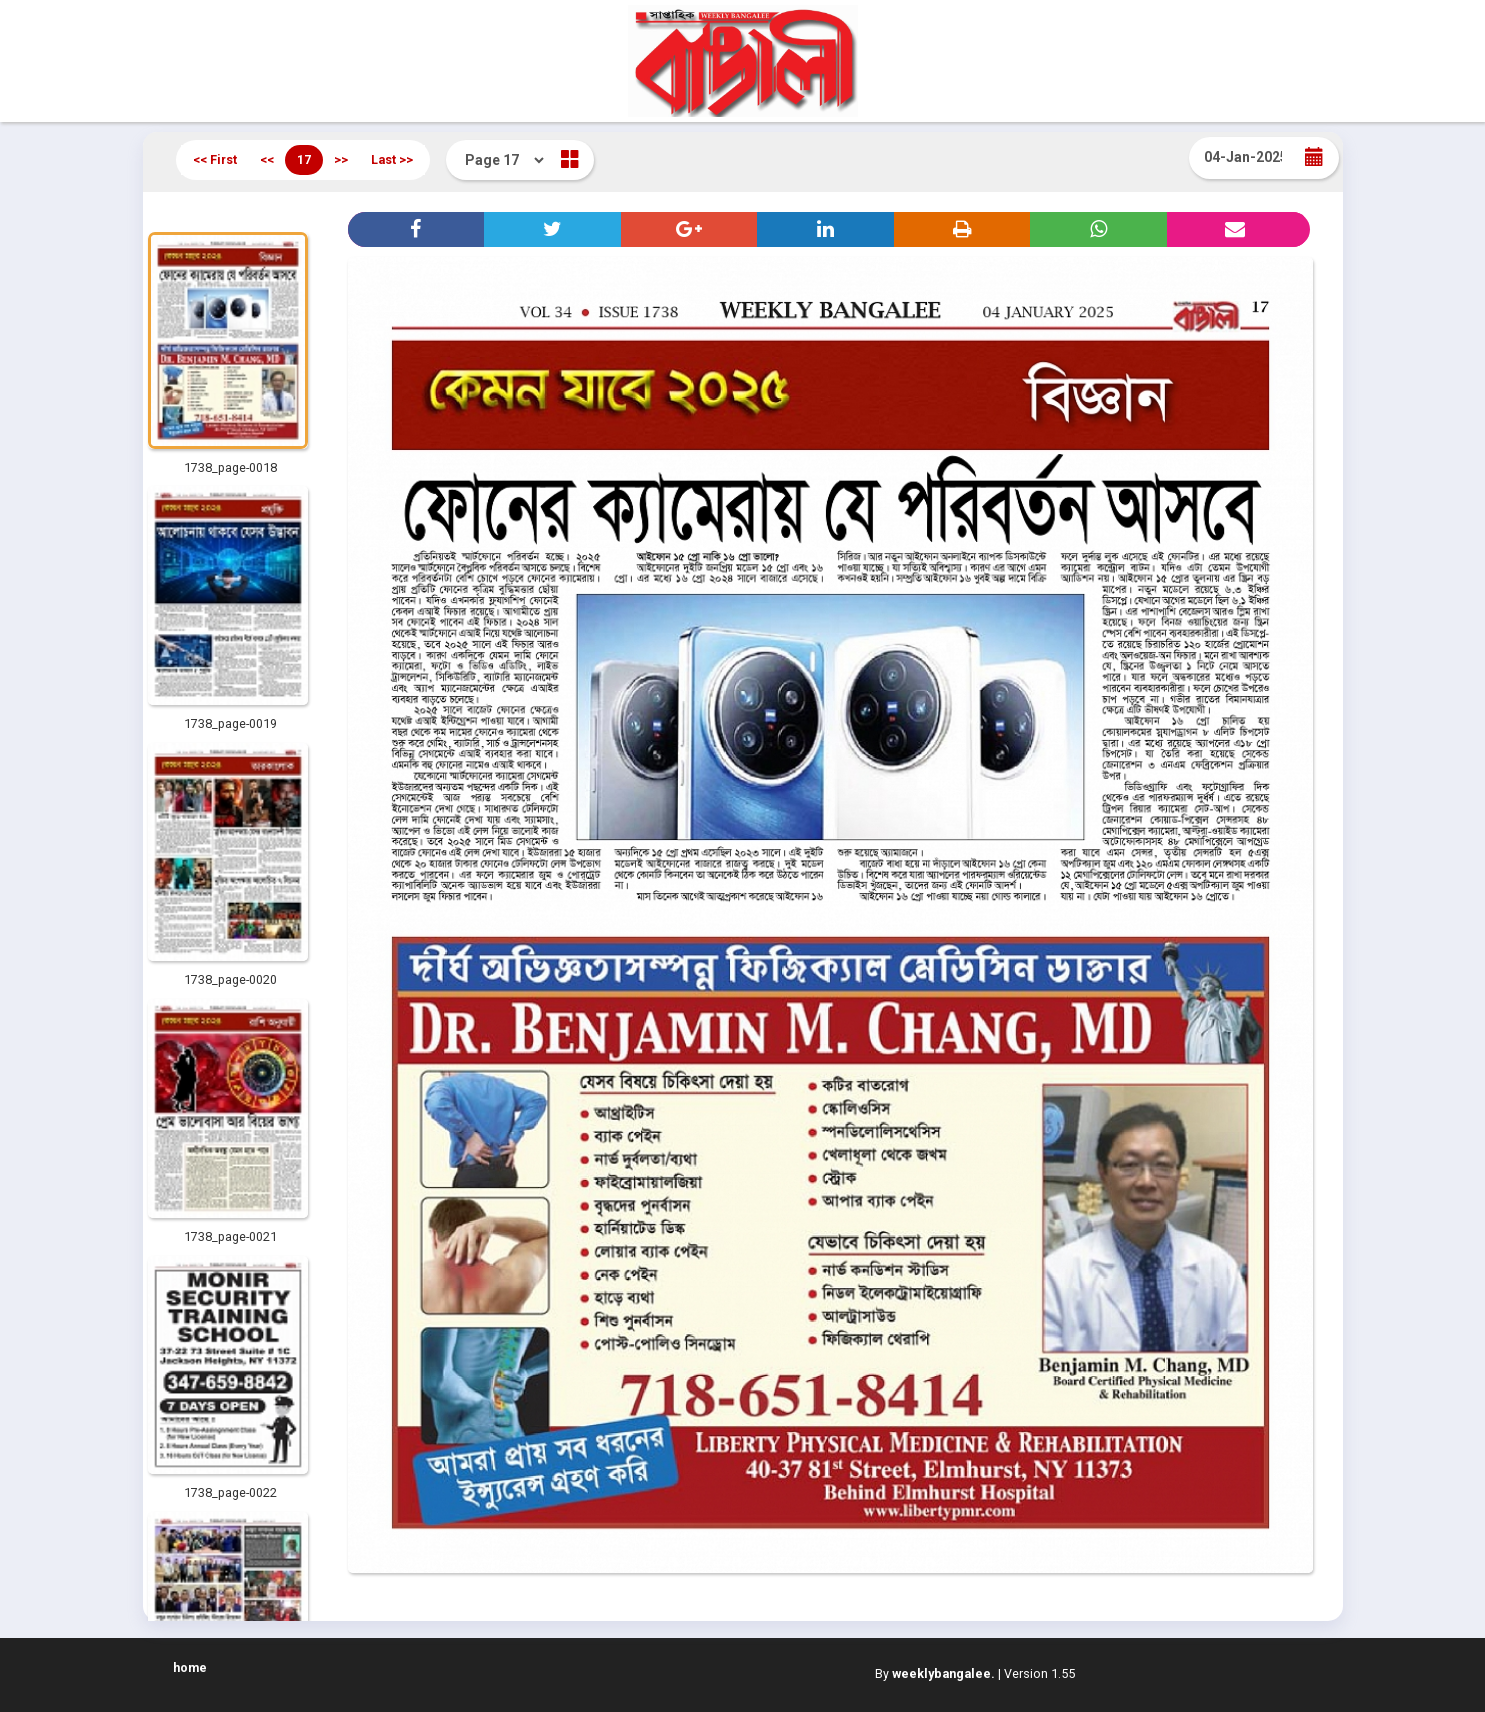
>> (341, 159)
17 (304, 159)
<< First (215, 159)
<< (267, 159)
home (190, 1667)
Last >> (392, 159)
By (935, 1673)
